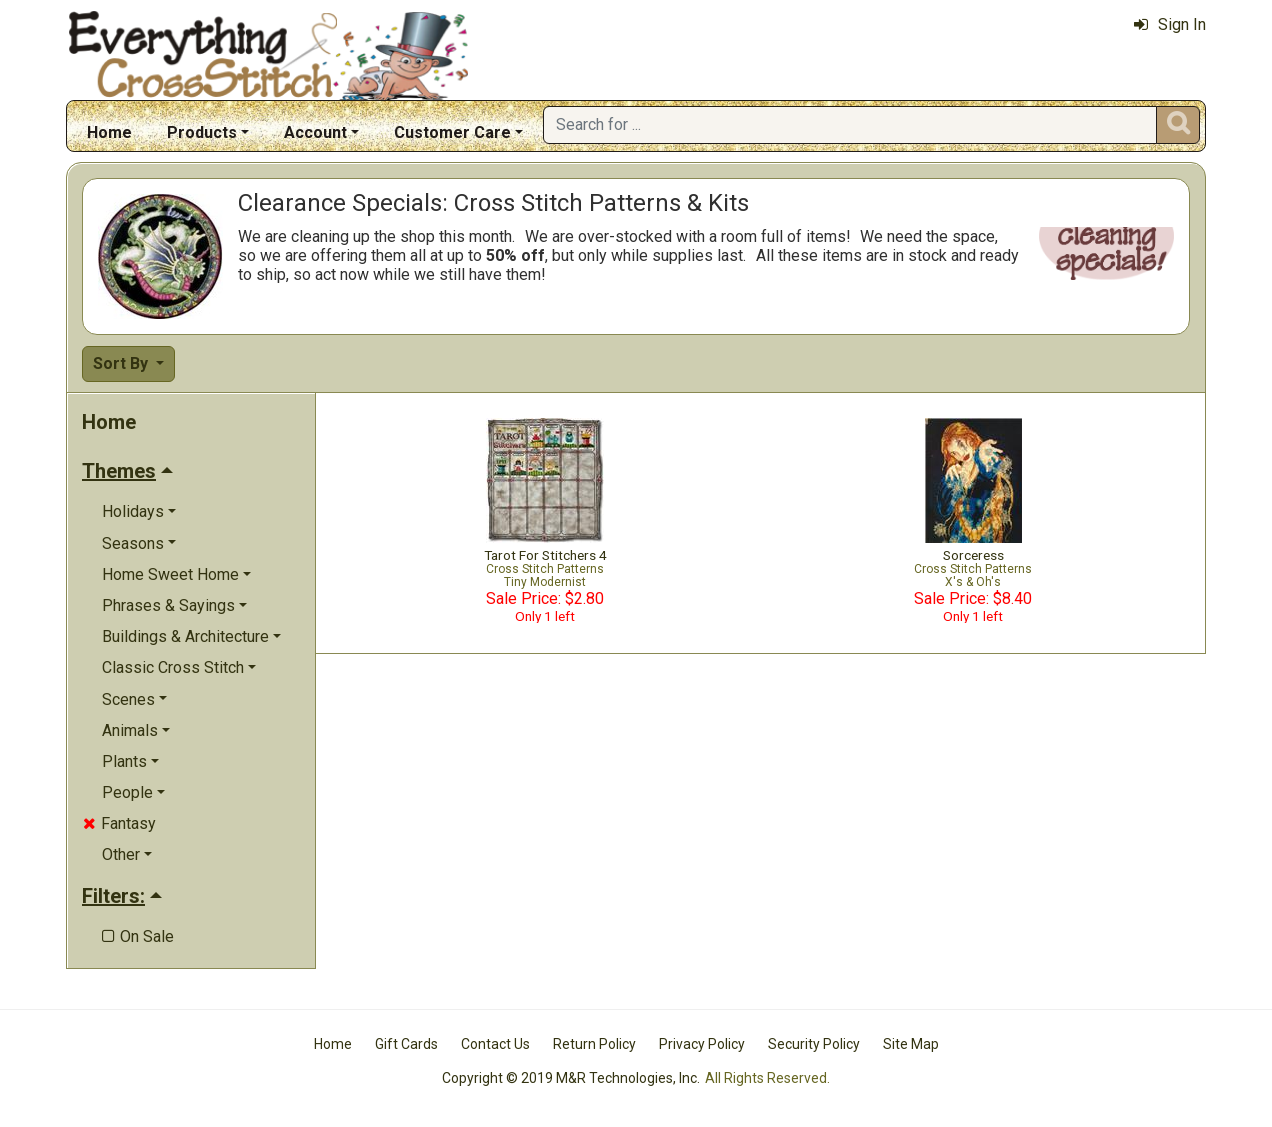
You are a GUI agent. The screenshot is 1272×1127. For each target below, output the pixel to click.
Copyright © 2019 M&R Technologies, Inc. (571, 1078)
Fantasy (119, 823)
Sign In (1170, 24)
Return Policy (594, 1044)
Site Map (911, 1044)
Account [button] (315, 132)
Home (109, 132)
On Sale (138, 936)
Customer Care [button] (452, 132)
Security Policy (814, 1044)
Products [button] (202, 132)
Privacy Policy (702, 1044)
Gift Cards (406, 1044)
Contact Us (495, 1044)
